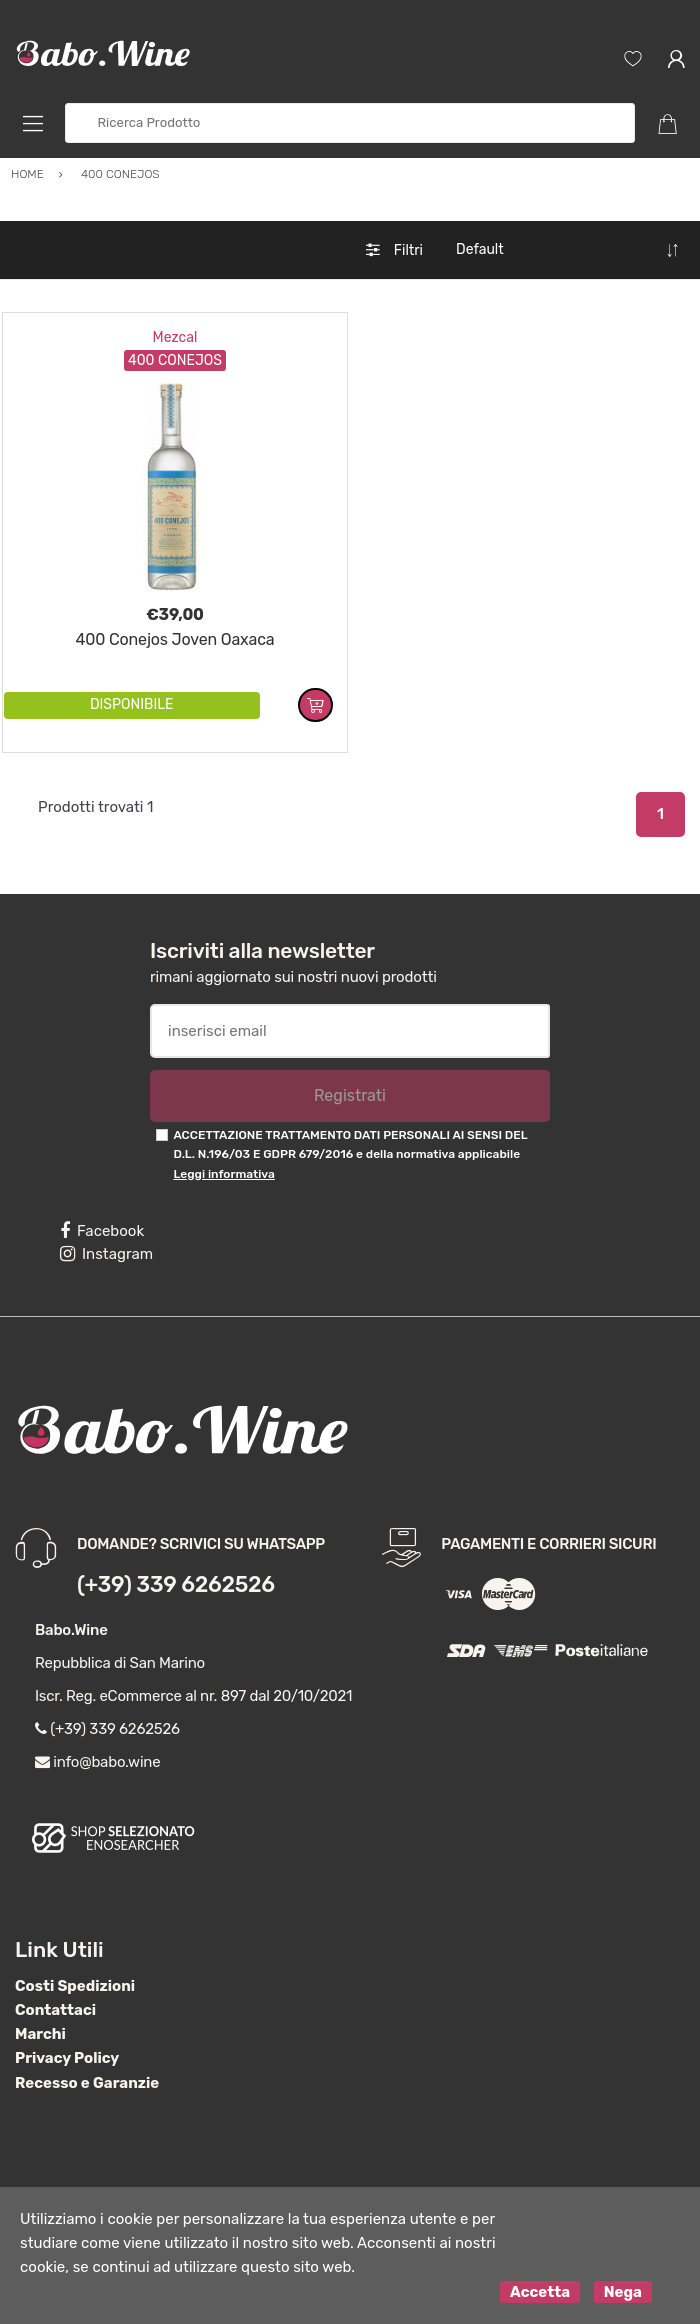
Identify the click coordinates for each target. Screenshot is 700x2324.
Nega (623, 2292)
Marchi (40, 2034)
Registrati (350, 1095)
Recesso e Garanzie (87, 2083)
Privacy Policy (67, 2058)
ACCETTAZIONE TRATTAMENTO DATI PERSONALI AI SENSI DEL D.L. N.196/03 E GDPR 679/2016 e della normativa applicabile (350, 1154)
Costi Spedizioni (75, 1986)
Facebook (102, 1231)
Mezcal (175, 337)
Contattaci (55, 2010)
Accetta (540, 2292)
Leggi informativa (223, 1174)
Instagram (106, 1254)
